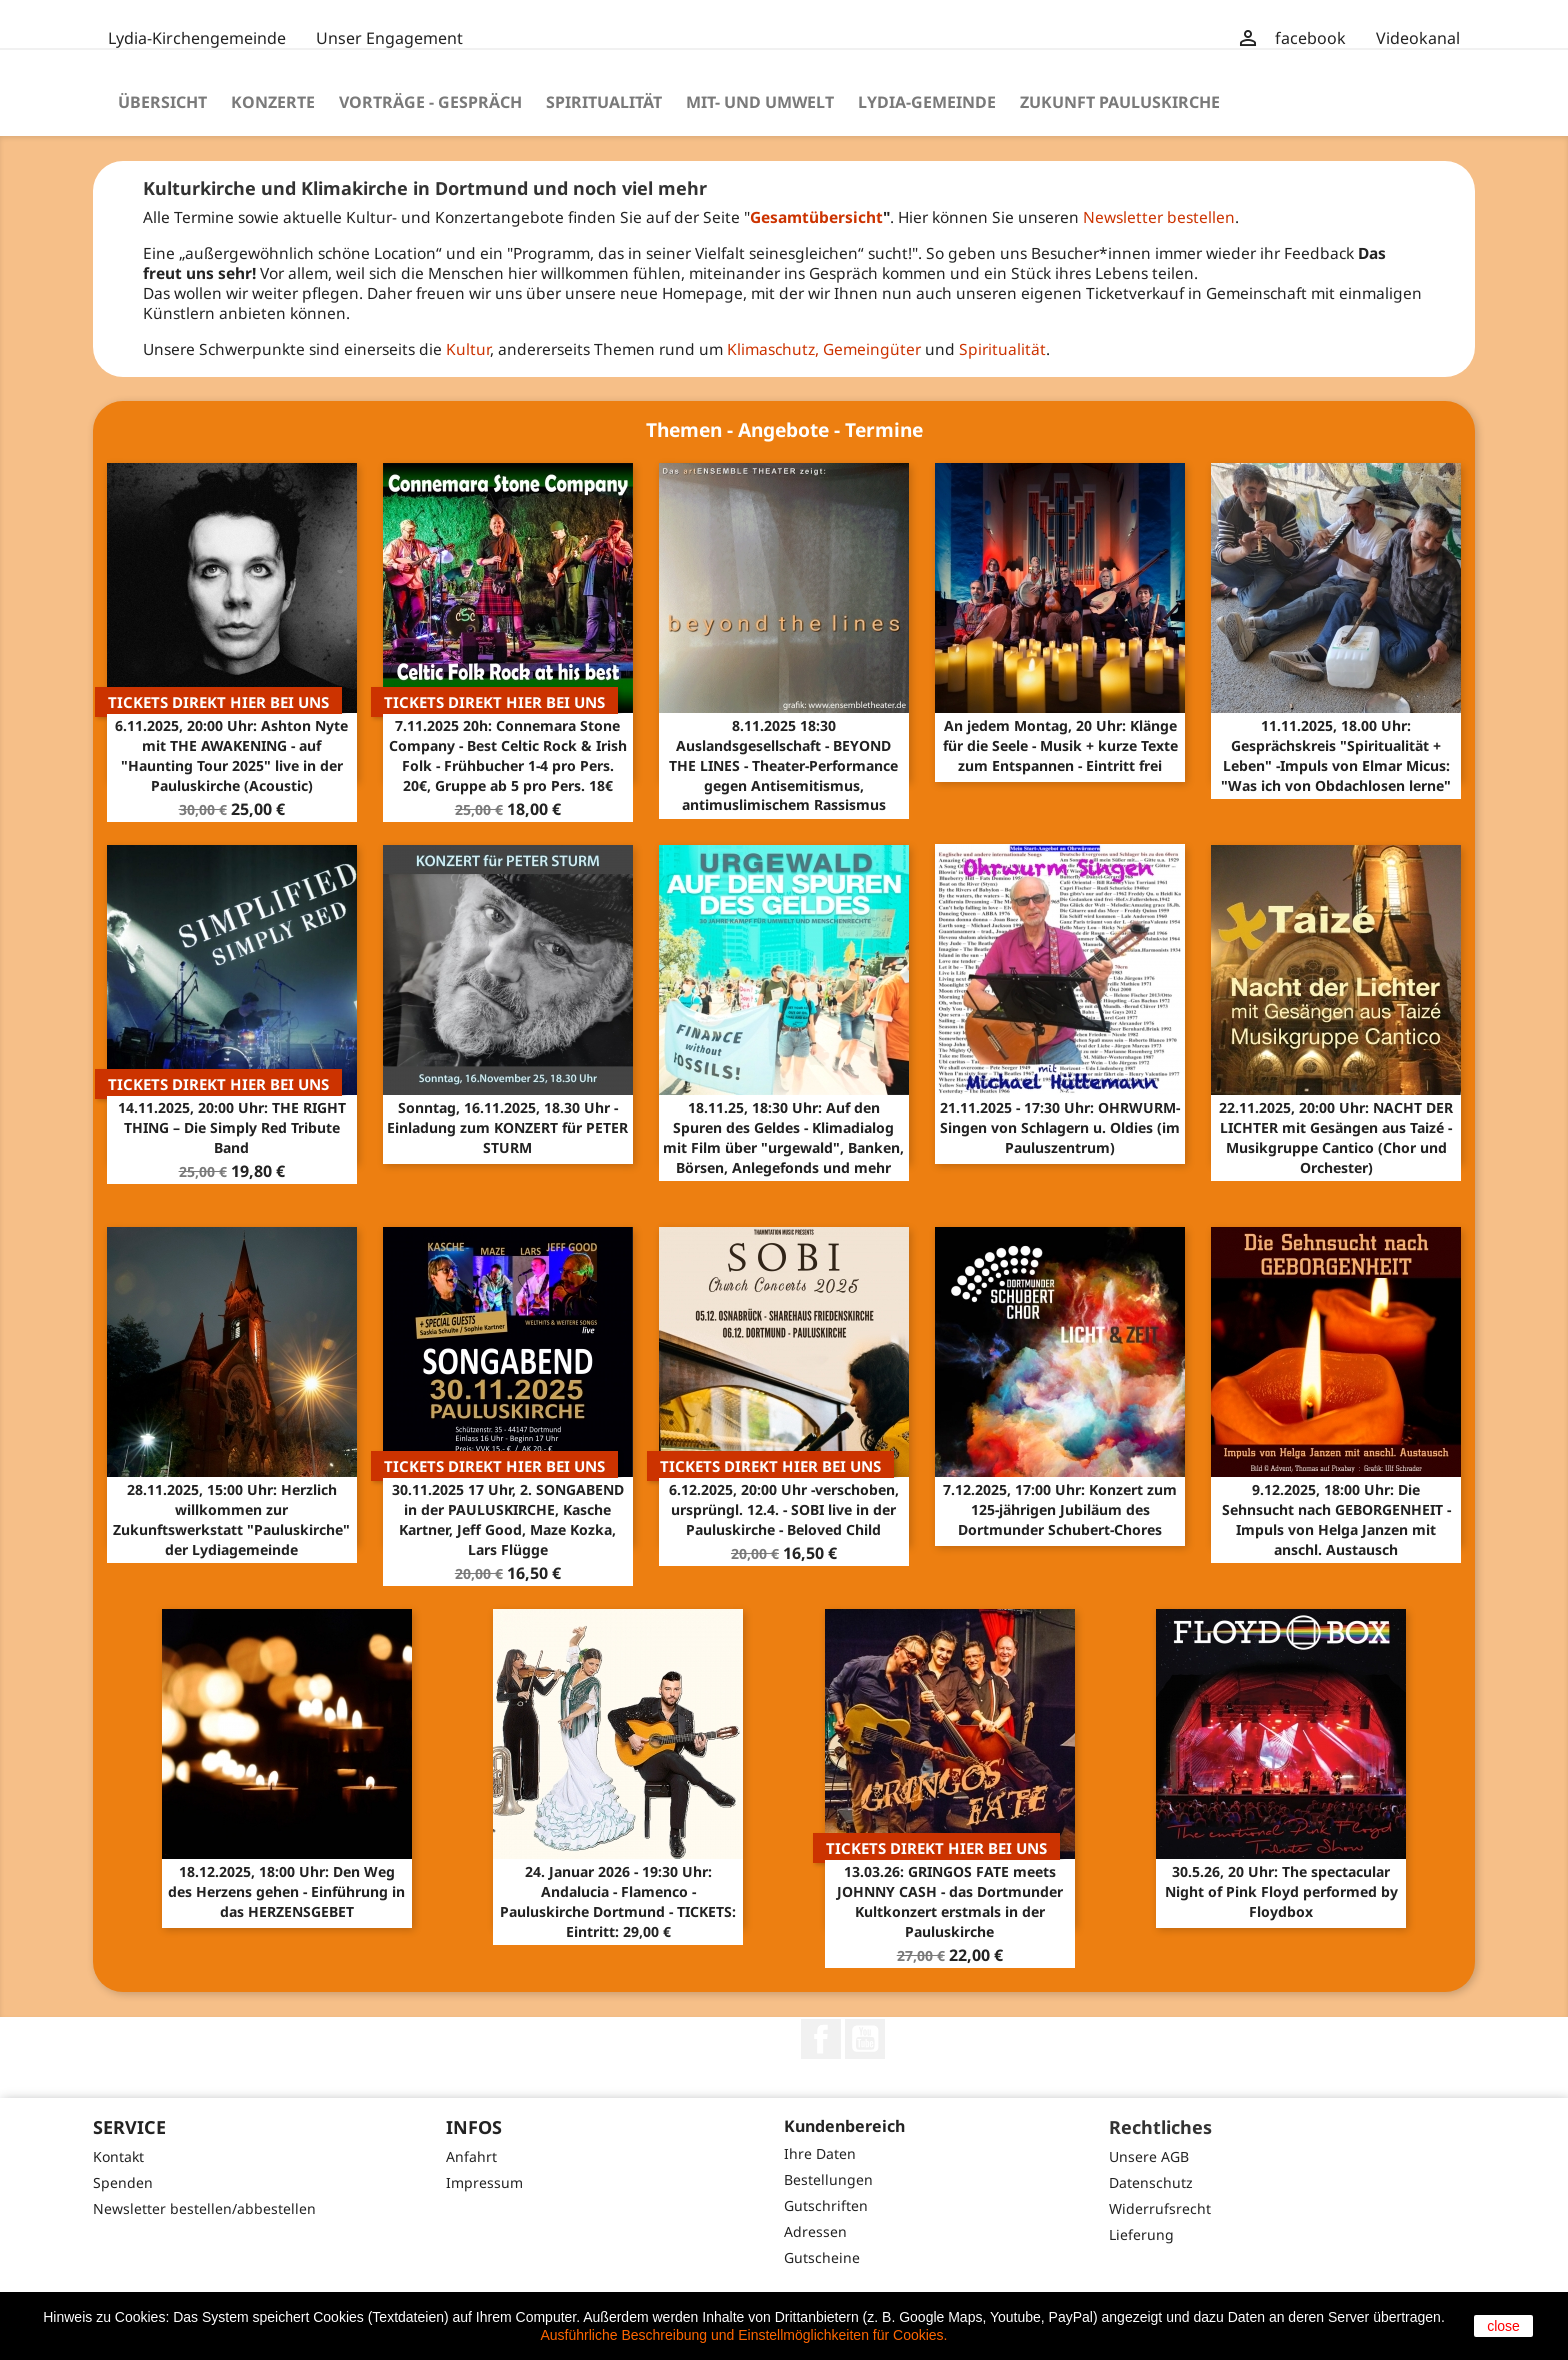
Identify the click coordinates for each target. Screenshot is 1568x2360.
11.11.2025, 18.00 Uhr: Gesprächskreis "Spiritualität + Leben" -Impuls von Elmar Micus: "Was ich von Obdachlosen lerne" (1336, 755)
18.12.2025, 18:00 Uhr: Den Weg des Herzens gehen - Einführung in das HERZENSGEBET (286, 1891)
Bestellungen (828, 2179)
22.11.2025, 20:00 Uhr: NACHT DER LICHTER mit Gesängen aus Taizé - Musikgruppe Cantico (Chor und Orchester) (1336, 1137)
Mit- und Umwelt (760, 102)
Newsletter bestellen (1159, 217)
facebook (1310, 38)
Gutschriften (826, 2205)
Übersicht (162, 102)
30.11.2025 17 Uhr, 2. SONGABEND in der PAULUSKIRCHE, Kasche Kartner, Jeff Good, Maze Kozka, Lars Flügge (508, 1519)
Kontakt (118, 2156)
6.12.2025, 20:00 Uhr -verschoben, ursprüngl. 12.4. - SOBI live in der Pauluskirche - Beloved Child (784, 1509)
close (1503, 2326)
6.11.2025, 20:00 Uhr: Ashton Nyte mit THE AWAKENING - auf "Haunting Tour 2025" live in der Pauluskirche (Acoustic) (231, 755)
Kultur (468, 349)
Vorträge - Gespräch (430, 102)
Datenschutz (1151, 2182)
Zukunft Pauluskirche (1120, 102)
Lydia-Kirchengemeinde (197, 38)
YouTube (865, 2039)
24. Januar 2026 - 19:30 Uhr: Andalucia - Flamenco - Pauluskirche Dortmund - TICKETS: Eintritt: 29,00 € (618, 1901)
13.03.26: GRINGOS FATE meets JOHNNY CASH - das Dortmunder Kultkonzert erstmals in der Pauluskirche (950, 1901)
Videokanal (1418, 38)
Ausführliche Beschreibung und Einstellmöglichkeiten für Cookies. (744, 2335)
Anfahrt (471, 2156)
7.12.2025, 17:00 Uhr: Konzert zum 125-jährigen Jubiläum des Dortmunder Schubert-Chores (1060, 1509)
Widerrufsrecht (1160, 2208)
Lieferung (1141, 2234)
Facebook (821, 2039)
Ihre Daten (820, 2153)
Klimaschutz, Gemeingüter (824, 349)
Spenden (123, 2182)
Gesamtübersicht (816, 217)
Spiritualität (604, 102)
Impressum (484, 2182)
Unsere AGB (1149, 2156)
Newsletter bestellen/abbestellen (204, 2208)
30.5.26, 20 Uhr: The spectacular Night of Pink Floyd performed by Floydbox (1281, 1891)
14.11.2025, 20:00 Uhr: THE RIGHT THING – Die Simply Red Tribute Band (232, 1127)
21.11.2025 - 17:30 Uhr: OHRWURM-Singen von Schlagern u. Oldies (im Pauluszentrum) (1060, 1127)
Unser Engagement (389, 38)
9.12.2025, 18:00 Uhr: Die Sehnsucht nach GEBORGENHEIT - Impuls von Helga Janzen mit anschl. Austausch (1336, 1519)
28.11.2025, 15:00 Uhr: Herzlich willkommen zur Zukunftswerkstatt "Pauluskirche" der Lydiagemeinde (231, 1519)
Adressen (815, 2231)
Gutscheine (822, 2257)
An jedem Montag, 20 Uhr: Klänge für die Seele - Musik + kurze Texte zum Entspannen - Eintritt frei (1060, 745)
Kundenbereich (844, 2126)
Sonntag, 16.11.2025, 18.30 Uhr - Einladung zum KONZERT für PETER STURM (507, 1127)
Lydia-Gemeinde (927, 102)
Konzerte (273, 102)
